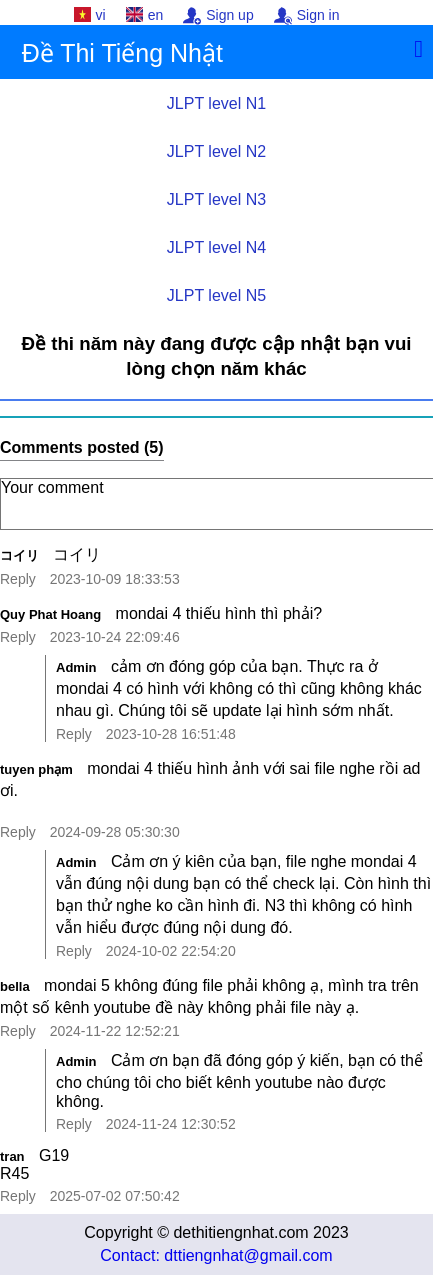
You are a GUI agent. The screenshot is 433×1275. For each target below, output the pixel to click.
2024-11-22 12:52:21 (115, 1031)
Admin (76, 667)
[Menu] (418, 49)
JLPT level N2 (216, 151)
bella (15, 986)
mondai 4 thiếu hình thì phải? (219, 613)
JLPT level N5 (216, 295)
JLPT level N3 (216, 199)
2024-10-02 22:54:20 (171, 951)
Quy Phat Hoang (50, 614)
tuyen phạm (36, 769)
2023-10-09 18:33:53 (115, 579)
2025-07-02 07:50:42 (115, 1196)
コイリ (19, 555)
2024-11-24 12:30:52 (171, 1124)
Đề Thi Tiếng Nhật (122, 53)
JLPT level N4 (216, 247)
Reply (18, 579)
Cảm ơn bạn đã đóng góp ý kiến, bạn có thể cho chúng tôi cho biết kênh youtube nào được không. (239, 1081)
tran (12, 1156)
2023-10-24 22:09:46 (115, 637)
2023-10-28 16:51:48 (171, 734)
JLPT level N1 (216, 103)
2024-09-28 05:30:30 (115, 832)
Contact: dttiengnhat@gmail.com (216, 1255)
